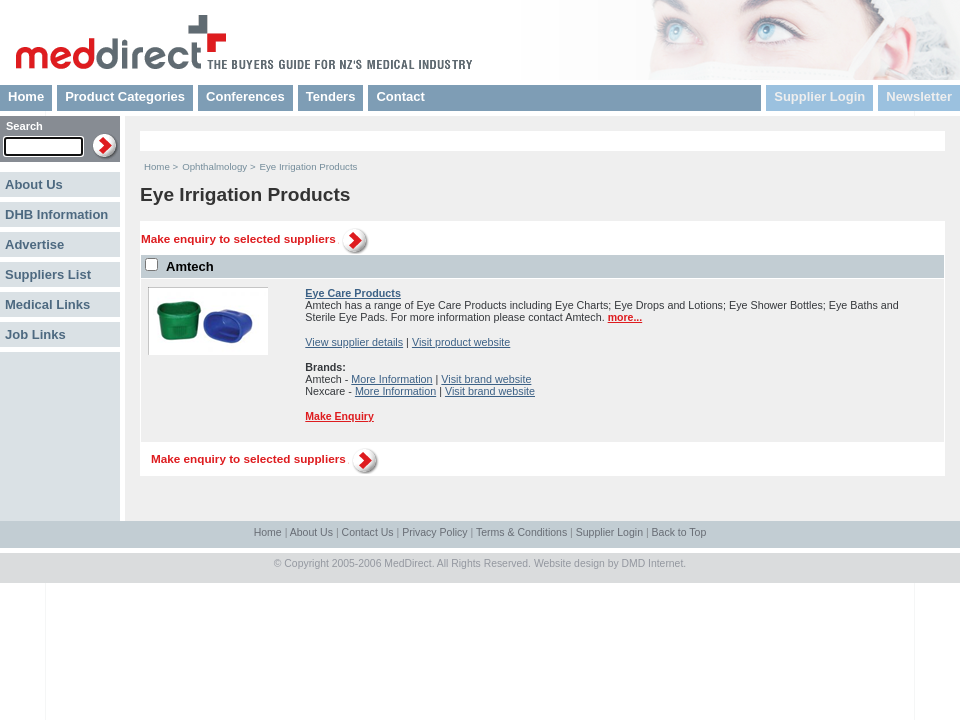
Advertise (34, 244)
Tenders (331, 96)
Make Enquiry (339, 416)
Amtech (190, 266)
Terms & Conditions (521, 532)
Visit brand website (486, 379)
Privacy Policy (434, 532)
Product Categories (125, 96)
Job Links (35, 334)
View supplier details (354, 342)
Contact (400, 96)
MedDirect (407, 563)
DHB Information (56, 214)
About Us (34, 184)
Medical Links (47, 304)
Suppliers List (48, 274)
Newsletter (919, 96)
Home (26, 96)
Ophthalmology (214, 166)
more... (625, 317)
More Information (391, 379)
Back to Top (679, 532)
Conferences (245, 96)
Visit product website (461, 342)
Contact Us (368, 532)
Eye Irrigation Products (309, 166)
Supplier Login (819, 96)
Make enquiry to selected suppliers (238, 238)
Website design (569, 563)
